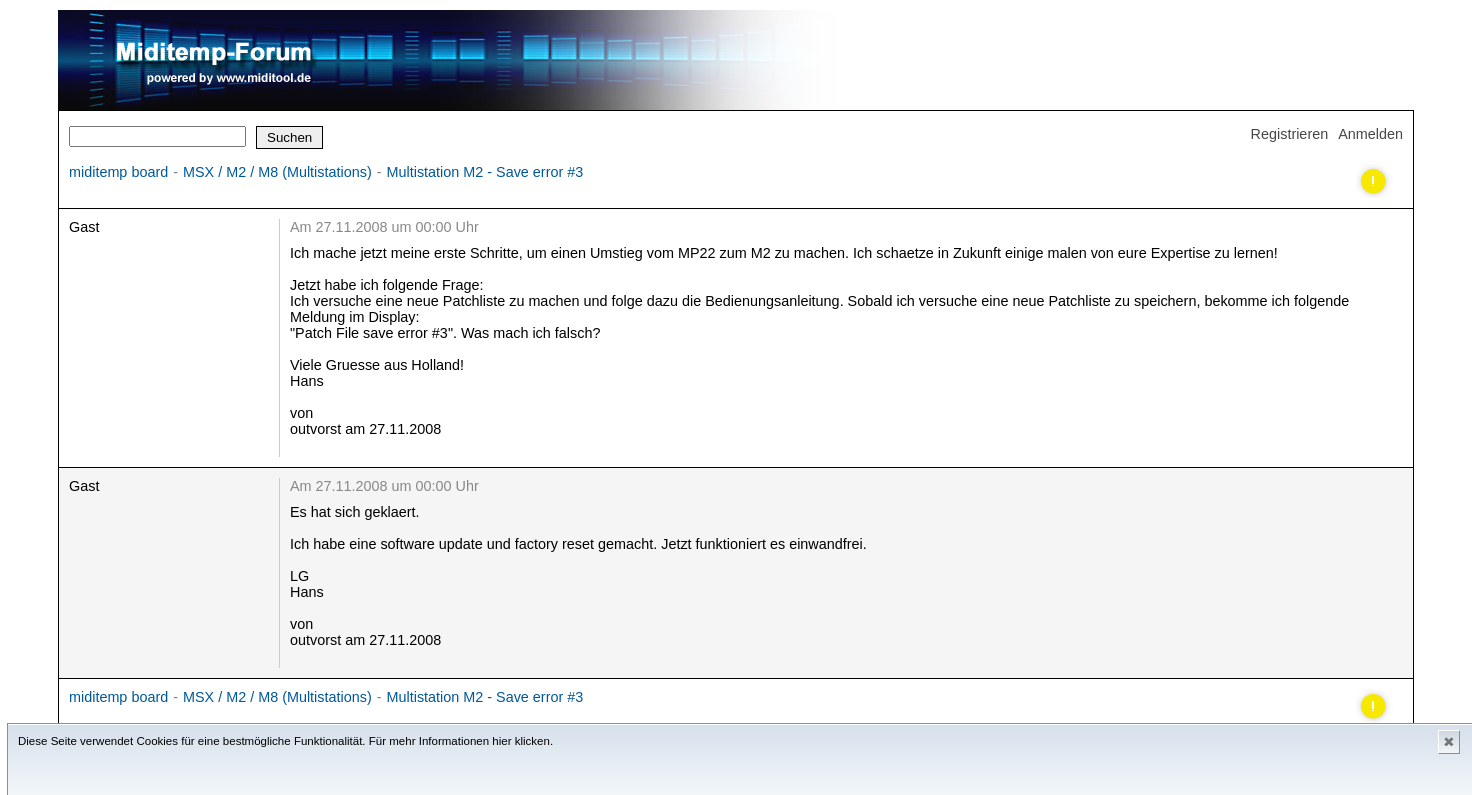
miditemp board (118, 172)
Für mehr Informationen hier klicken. (461, 741)
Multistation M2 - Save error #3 (485, 172)
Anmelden (1370, 134)
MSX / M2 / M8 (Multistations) (277, 172)
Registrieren (1290, 134)
